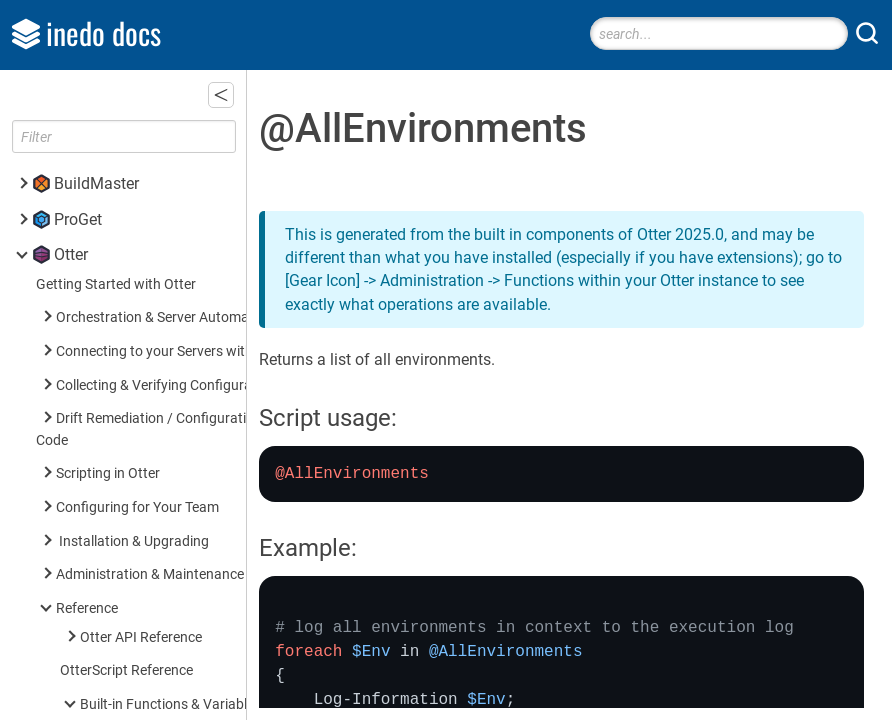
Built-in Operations (137, 493)
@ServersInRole (157, 208)
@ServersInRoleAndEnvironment (209, 242)
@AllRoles (139, 107)
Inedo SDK (91, 678)
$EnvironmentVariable (177, 275)
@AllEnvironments (167, 74)
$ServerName (150, 343)
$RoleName (144, 309)
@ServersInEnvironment (183, 175)
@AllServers (145, 141)
